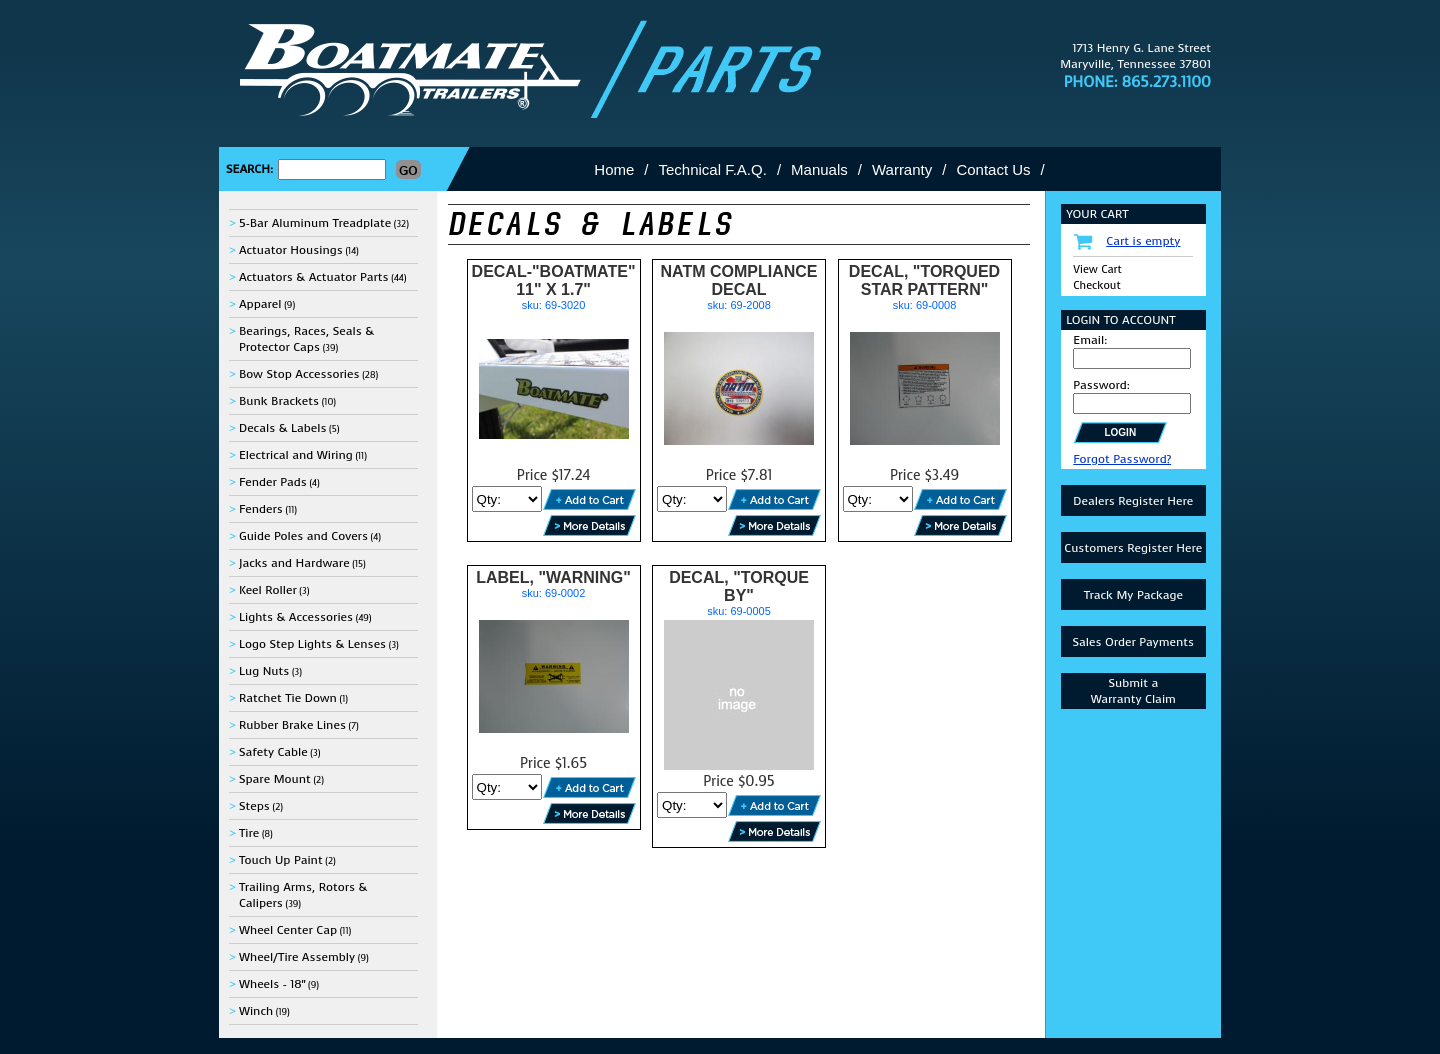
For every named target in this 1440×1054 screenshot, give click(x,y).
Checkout (1096, 285)
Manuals (819, 169)
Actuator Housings (291, 250)
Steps (254, 806)
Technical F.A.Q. (713, 169)
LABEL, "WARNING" (553, 577)
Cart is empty (1143, 241)
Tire (249, 833)
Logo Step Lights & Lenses (312, 644)
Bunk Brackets (279, 401)
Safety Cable (273, 752)
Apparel (260, 304)
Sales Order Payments (1133, 642)
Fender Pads (273, 482)
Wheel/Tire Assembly (297, 957)
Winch (256, 1011)
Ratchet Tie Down (288, 698)
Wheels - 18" (272, 984)
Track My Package (1133, 595)
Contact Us (993, 169)
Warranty (902, 169)
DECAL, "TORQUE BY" (739, 586)
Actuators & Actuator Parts (314, 277)
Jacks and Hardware (294, 563)
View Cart (1097, 269)
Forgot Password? (1122, 459)
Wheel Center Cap (288, 930)
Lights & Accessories (296, 617)
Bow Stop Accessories (299, 374)
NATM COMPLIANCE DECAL (739, 280)
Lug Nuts (264, 671)
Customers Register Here (1133, 548)
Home (614, 169)
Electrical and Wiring (296, 455)
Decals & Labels (283, 428)
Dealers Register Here (1133, 501)
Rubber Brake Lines (292, 725)
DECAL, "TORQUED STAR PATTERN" (924, 280)
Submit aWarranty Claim (1133, 691)
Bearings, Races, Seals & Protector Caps (306, 339)
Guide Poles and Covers (303, 536)
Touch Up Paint (281, 860)
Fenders (261, 509)
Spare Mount (275, 779)
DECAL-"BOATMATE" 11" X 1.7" (554, 280)
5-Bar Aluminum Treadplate (315, 223)
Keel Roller (268, 590)
